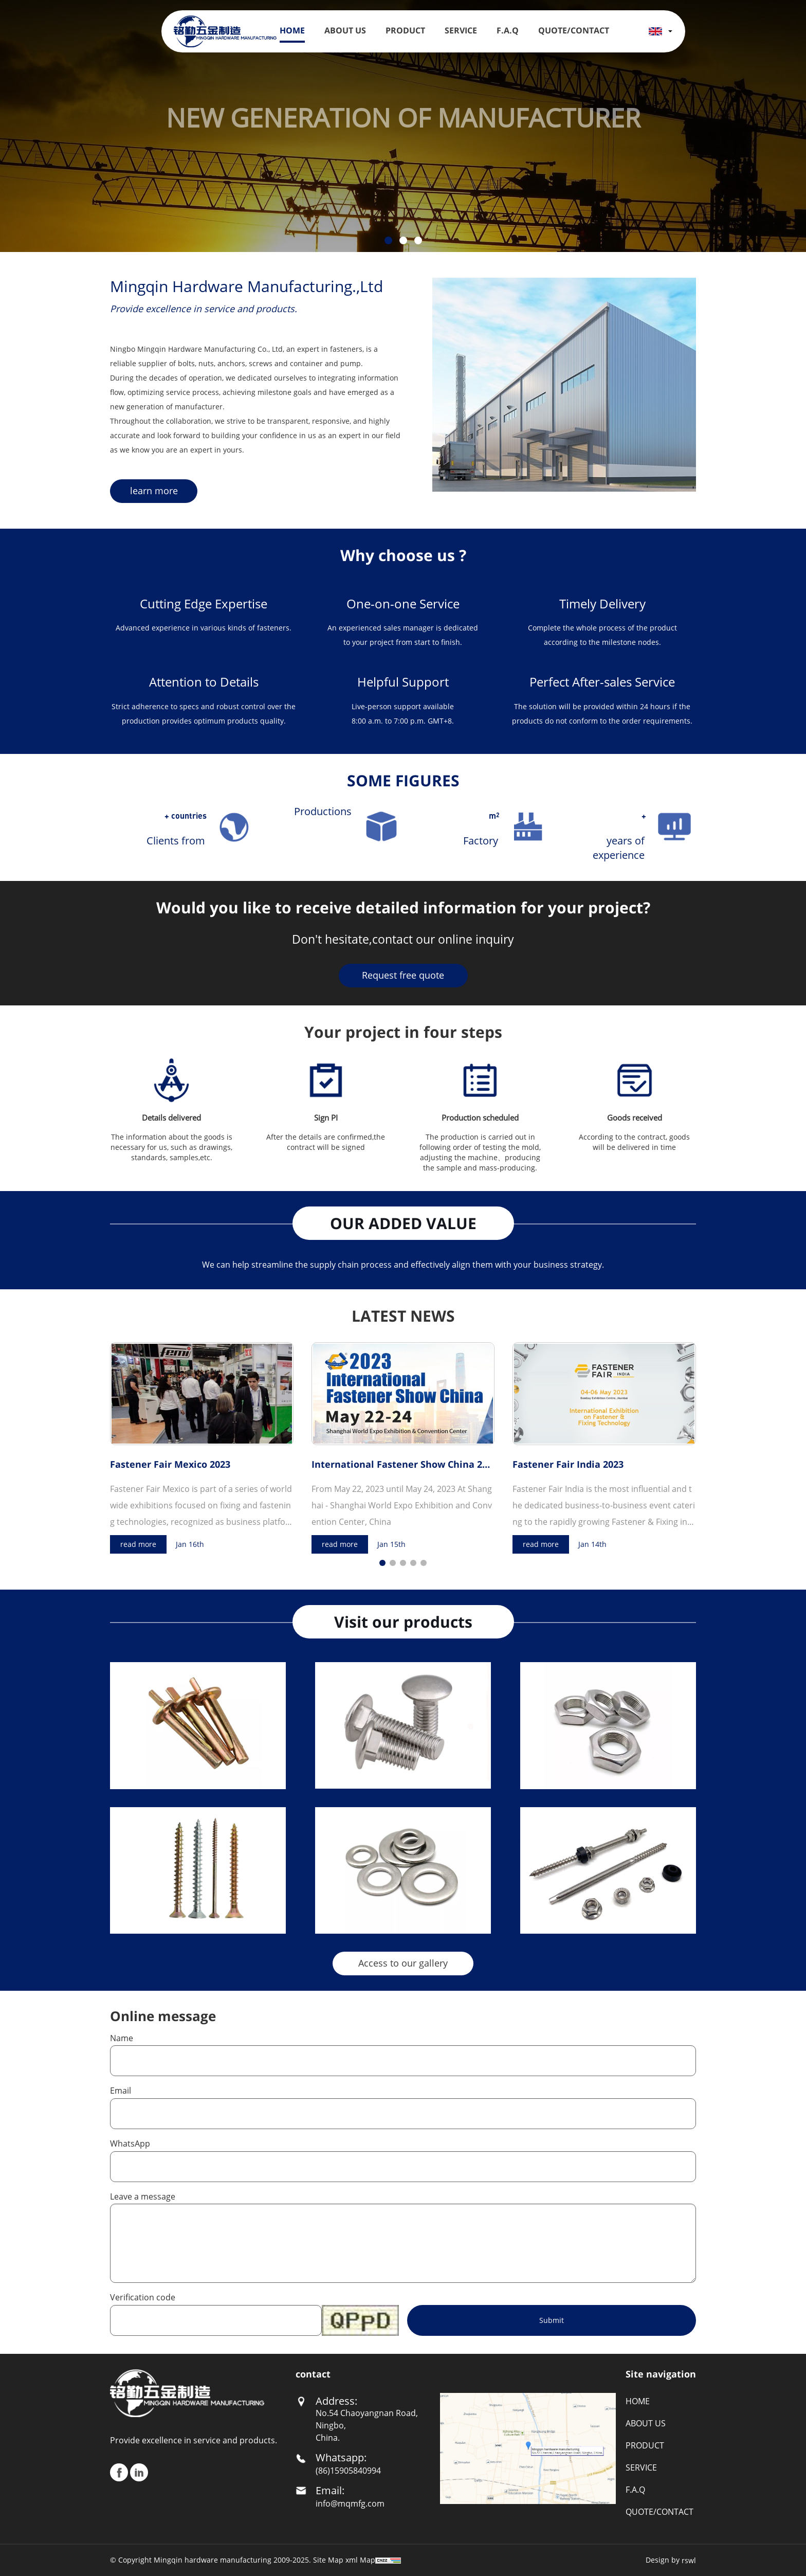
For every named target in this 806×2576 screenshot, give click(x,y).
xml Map (360, 2560)
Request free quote (403, 975)
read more (138, 1544)
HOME (292, 30)
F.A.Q (508, 30)
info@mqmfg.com (350, 2503)
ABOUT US (345, 30)
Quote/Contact (573, 30)
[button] (388, 240)
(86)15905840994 (348, 2470)
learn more (154, 490)
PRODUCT (405, 30)
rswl (689, 2560)
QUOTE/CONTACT (659, 2511)
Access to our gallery (403, 1963)
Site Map (328, 2560)
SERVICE (461, 30)
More (270, 1778)
